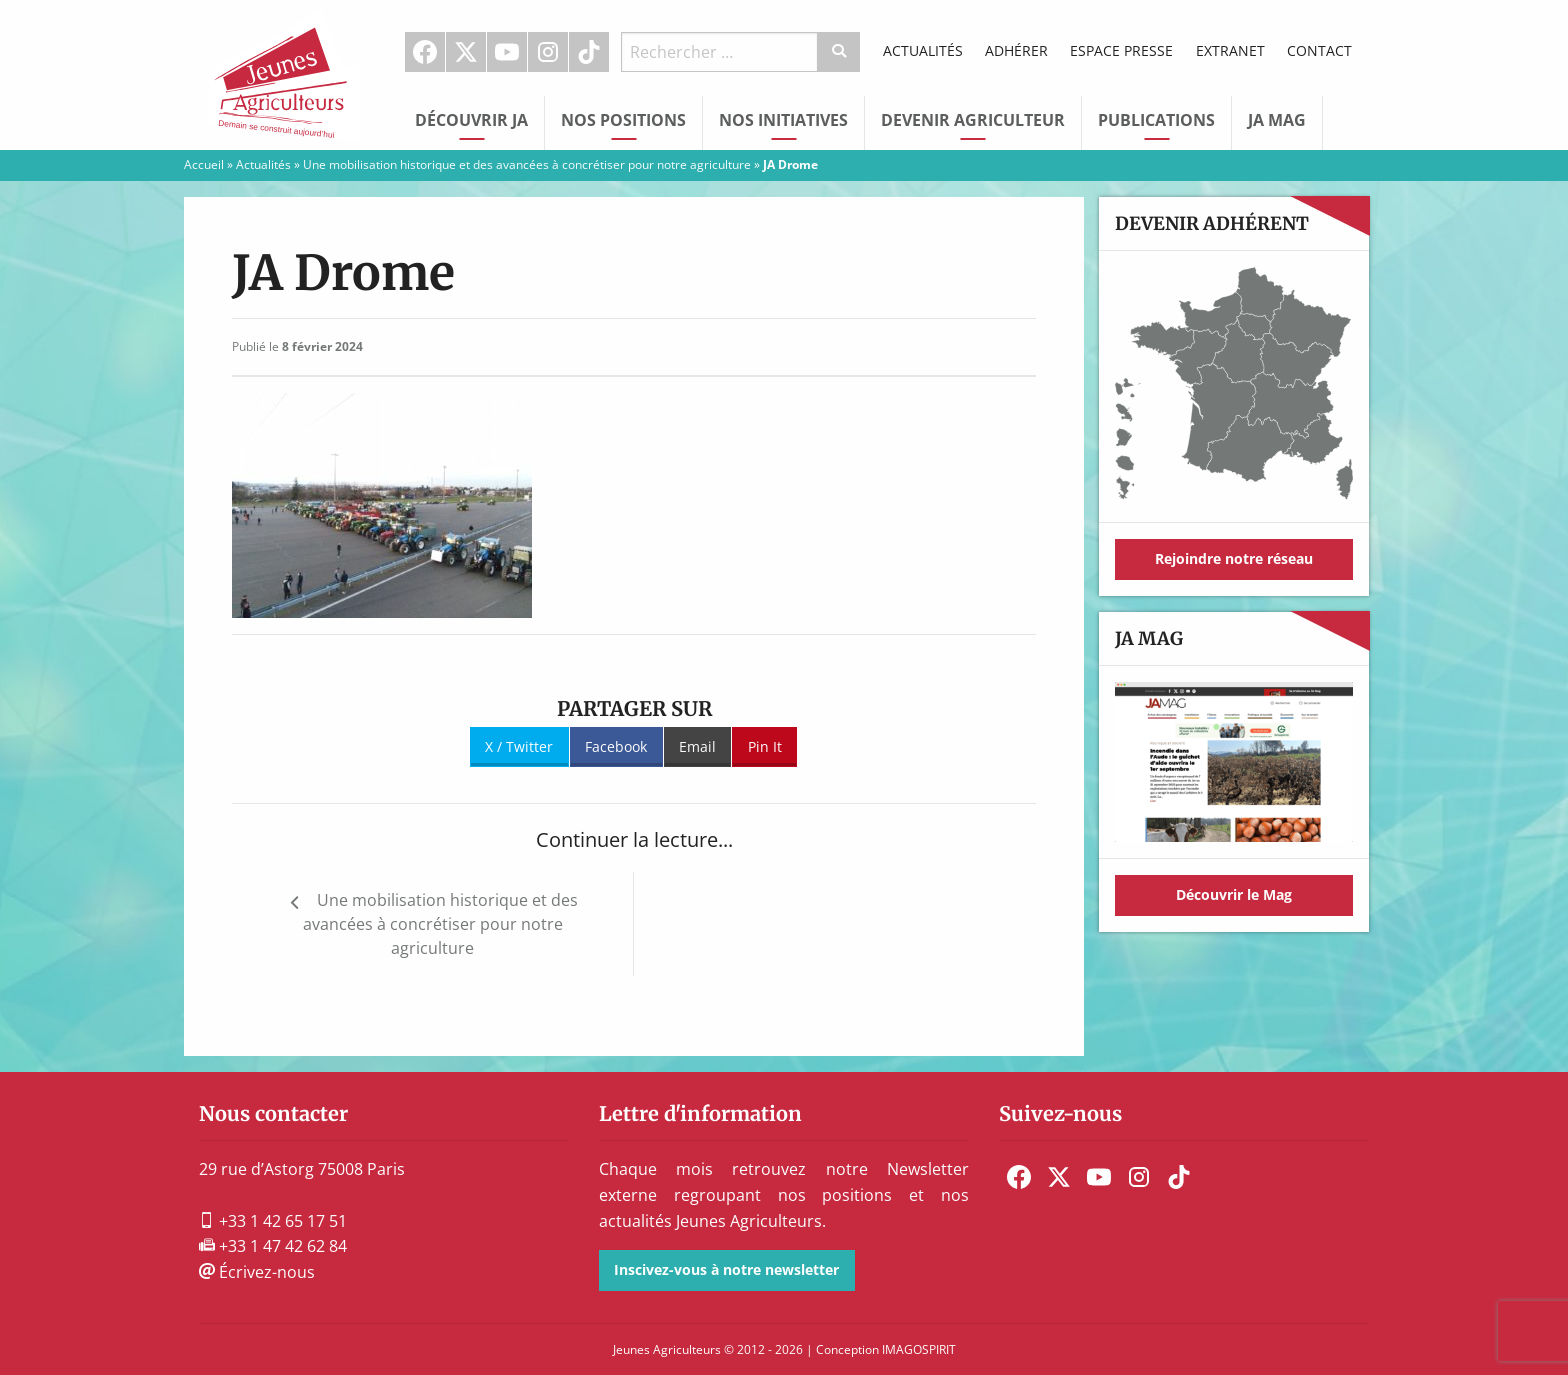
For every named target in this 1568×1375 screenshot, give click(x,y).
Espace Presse (1121, 50)
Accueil (204, 164)
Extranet (1230, 50)
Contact (1319, 50)
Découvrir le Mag (1234, 894)
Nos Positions (623, 120)
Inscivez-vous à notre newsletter (726, 1269)
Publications (1156, 120)
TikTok (589, 52)
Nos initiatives (783, 120)
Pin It (765, 746)
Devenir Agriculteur (973, 120)
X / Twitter (519, 746)
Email (697, 746)
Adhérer (1016, 50)
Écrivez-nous (257, 1272)
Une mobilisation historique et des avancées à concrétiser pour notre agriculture (527, 164)
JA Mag (1277, 120)
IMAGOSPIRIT (919, 1349)
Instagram (548, 52)
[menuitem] (425, 52)
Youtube (507, 52)
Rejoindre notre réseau (1234, 558)
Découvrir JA (471, 120)
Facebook (425, 52)
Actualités (923, 50)
